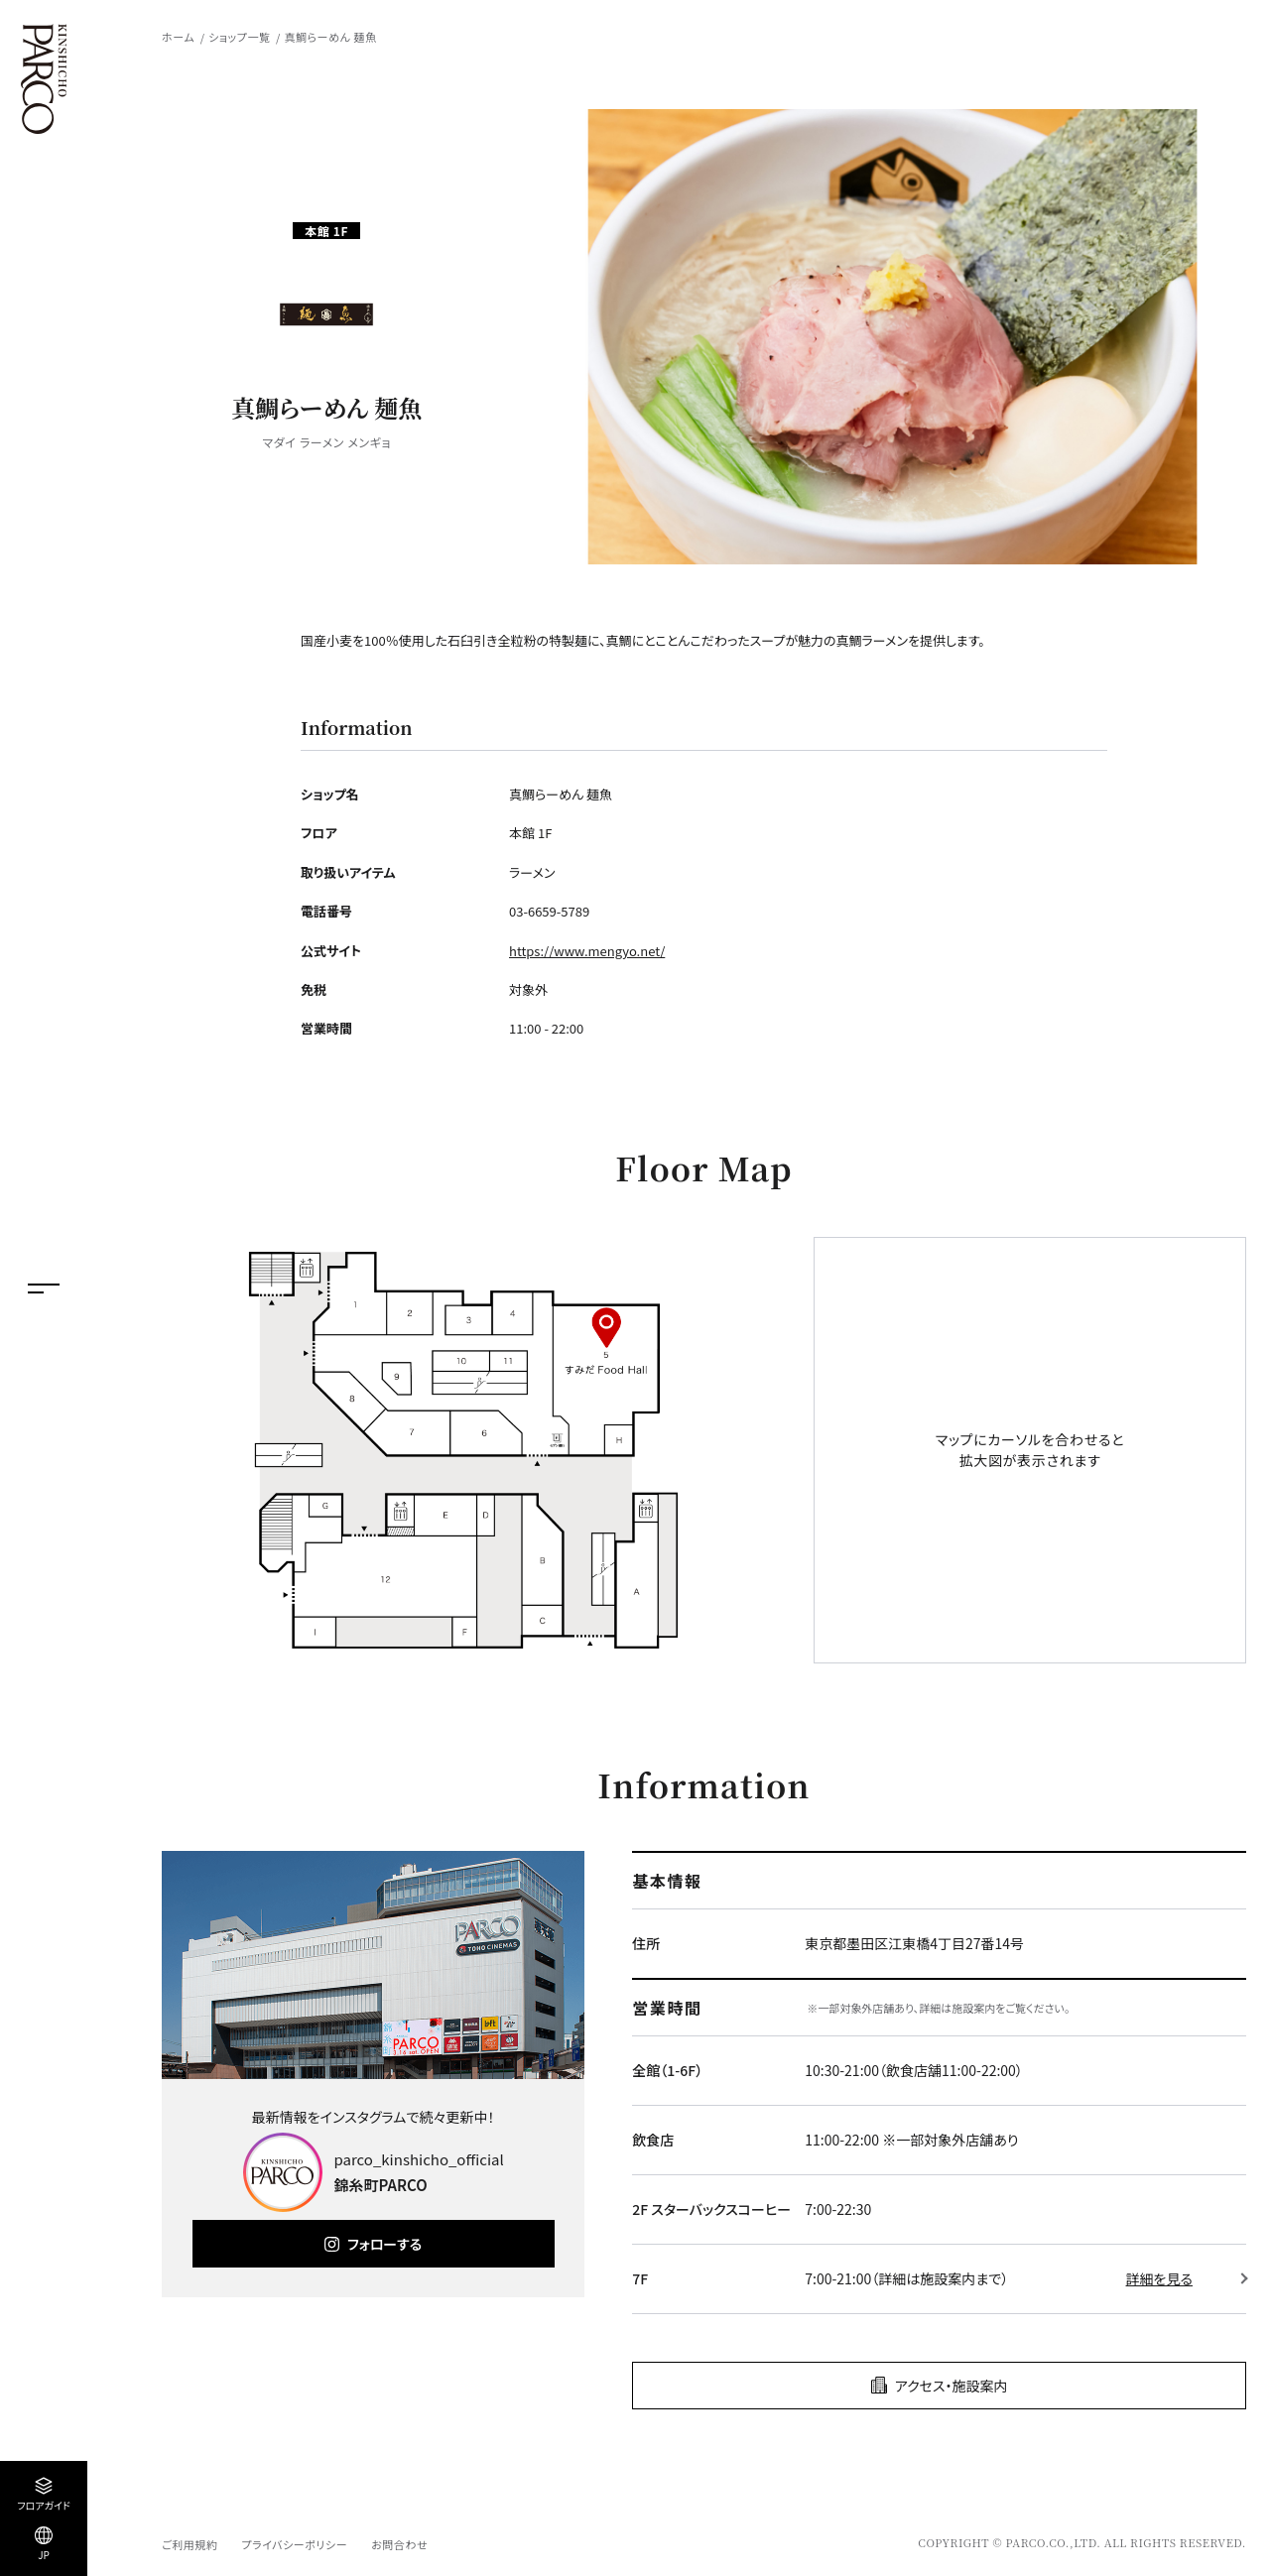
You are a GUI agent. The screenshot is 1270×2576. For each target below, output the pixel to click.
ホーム (178, 37)
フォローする (384, 2244)
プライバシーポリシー (294, 2544)
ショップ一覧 (239, 37)
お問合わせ (399, 2544)
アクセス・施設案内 (951, 2385)
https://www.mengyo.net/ (587, 950)
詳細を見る (1159, 2278)
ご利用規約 (189, 2544)
